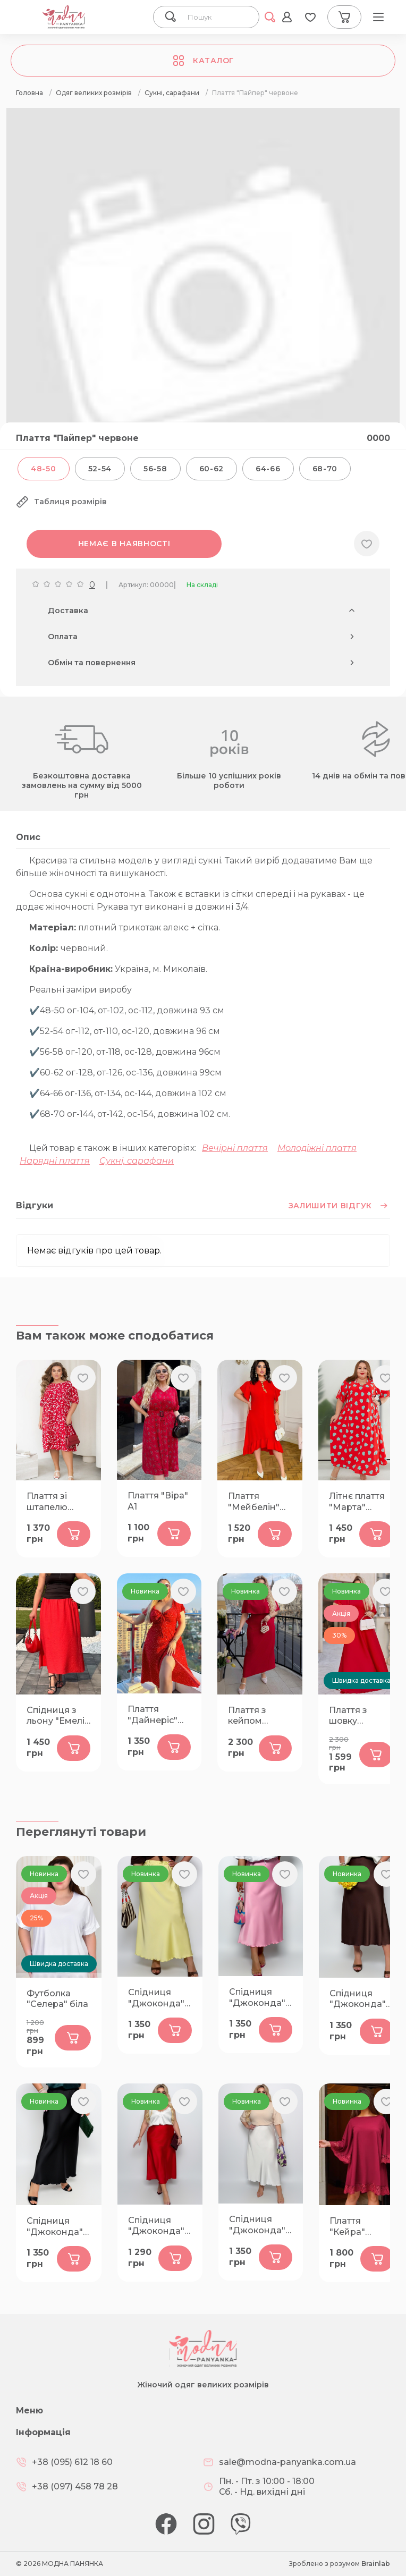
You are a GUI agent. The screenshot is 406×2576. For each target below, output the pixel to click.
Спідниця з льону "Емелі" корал (57, 1716)
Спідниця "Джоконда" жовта (156, 1998)
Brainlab (375, 2563)
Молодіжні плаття (317, 1148)
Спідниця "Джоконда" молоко (257, 2225)
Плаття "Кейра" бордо (347, 2227)
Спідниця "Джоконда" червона (156, 2226)
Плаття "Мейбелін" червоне (254, 1502)
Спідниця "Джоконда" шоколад (357, 1999)
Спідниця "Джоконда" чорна (55, 2227)
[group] (203, 304)
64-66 (268, 468)
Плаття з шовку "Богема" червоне (349, 1716)
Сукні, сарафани (136, 1161)
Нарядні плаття (55, 1161)
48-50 (43, 468)
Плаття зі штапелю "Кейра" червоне (47, 1502)
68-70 (325, 468)
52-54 (100, 468)
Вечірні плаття (235, 1148)
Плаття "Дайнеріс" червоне (152, 1715)
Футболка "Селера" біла (57, 1999)
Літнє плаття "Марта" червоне (357, 1502)
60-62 (211, 468)
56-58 (155, 468)
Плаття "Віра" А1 (158, 1501)
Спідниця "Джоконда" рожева (257, 1998)
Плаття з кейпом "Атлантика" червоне (255, 1716)
